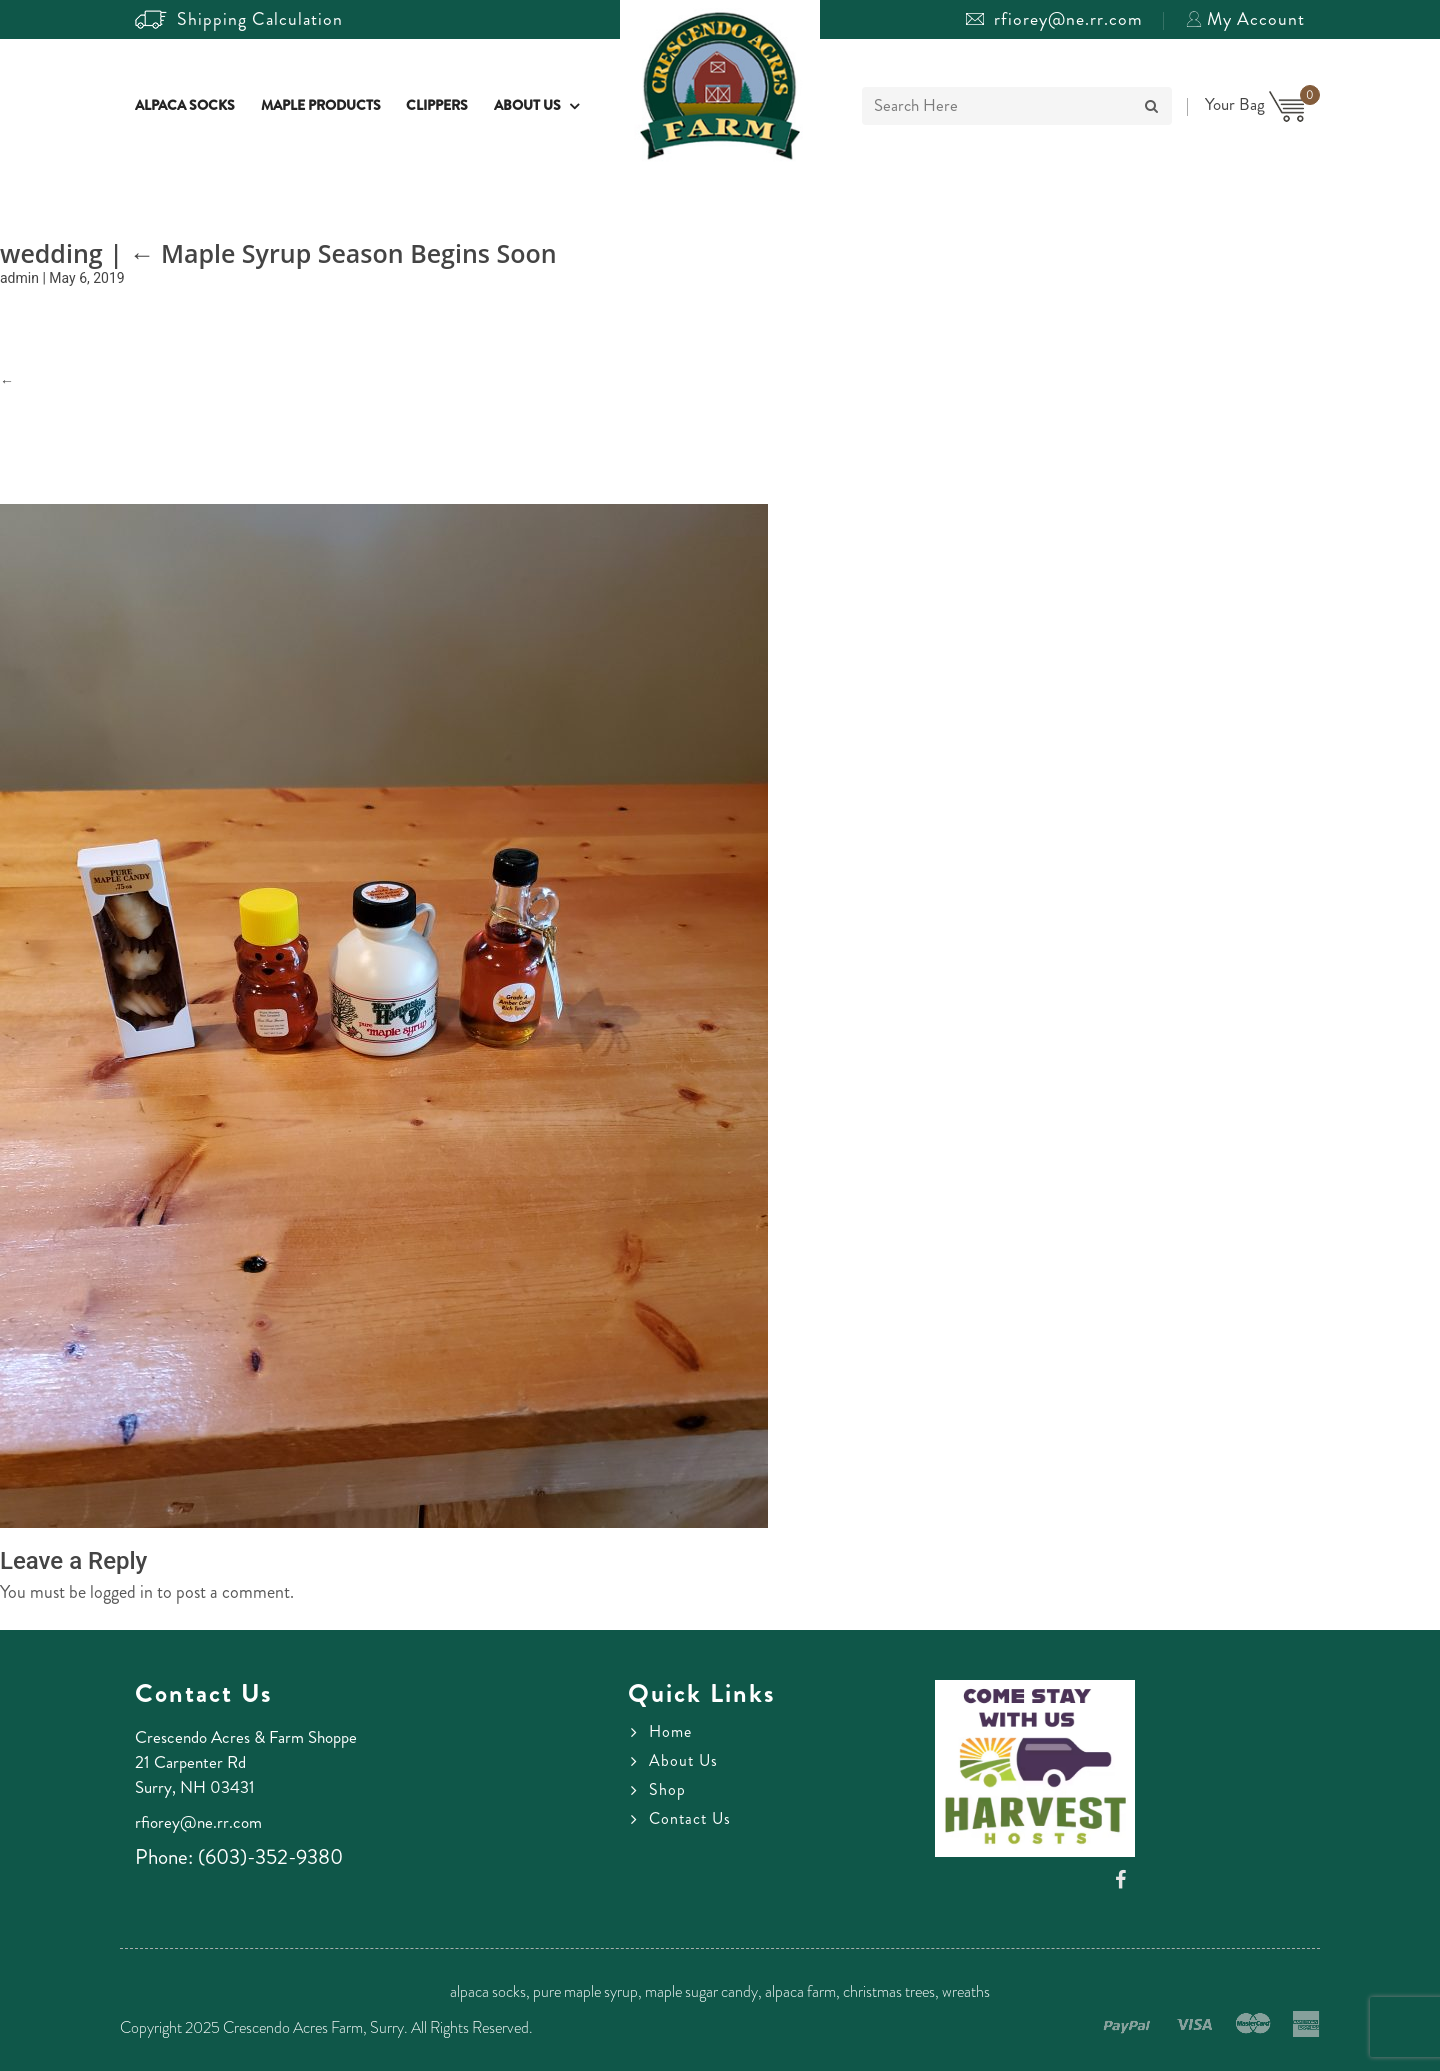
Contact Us (690, 1819)
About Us (527, 106)
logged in (121, 1592)
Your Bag (1255, 104)
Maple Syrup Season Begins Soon (342, 253)
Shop (667, 1790)
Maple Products (321, 106)
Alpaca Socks (185, 106)
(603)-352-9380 (270, 1857)
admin (19, 278)
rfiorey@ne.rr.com (1054, 19)
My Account (1245, 19)
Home (670, 1732)
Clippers (437, 106)
